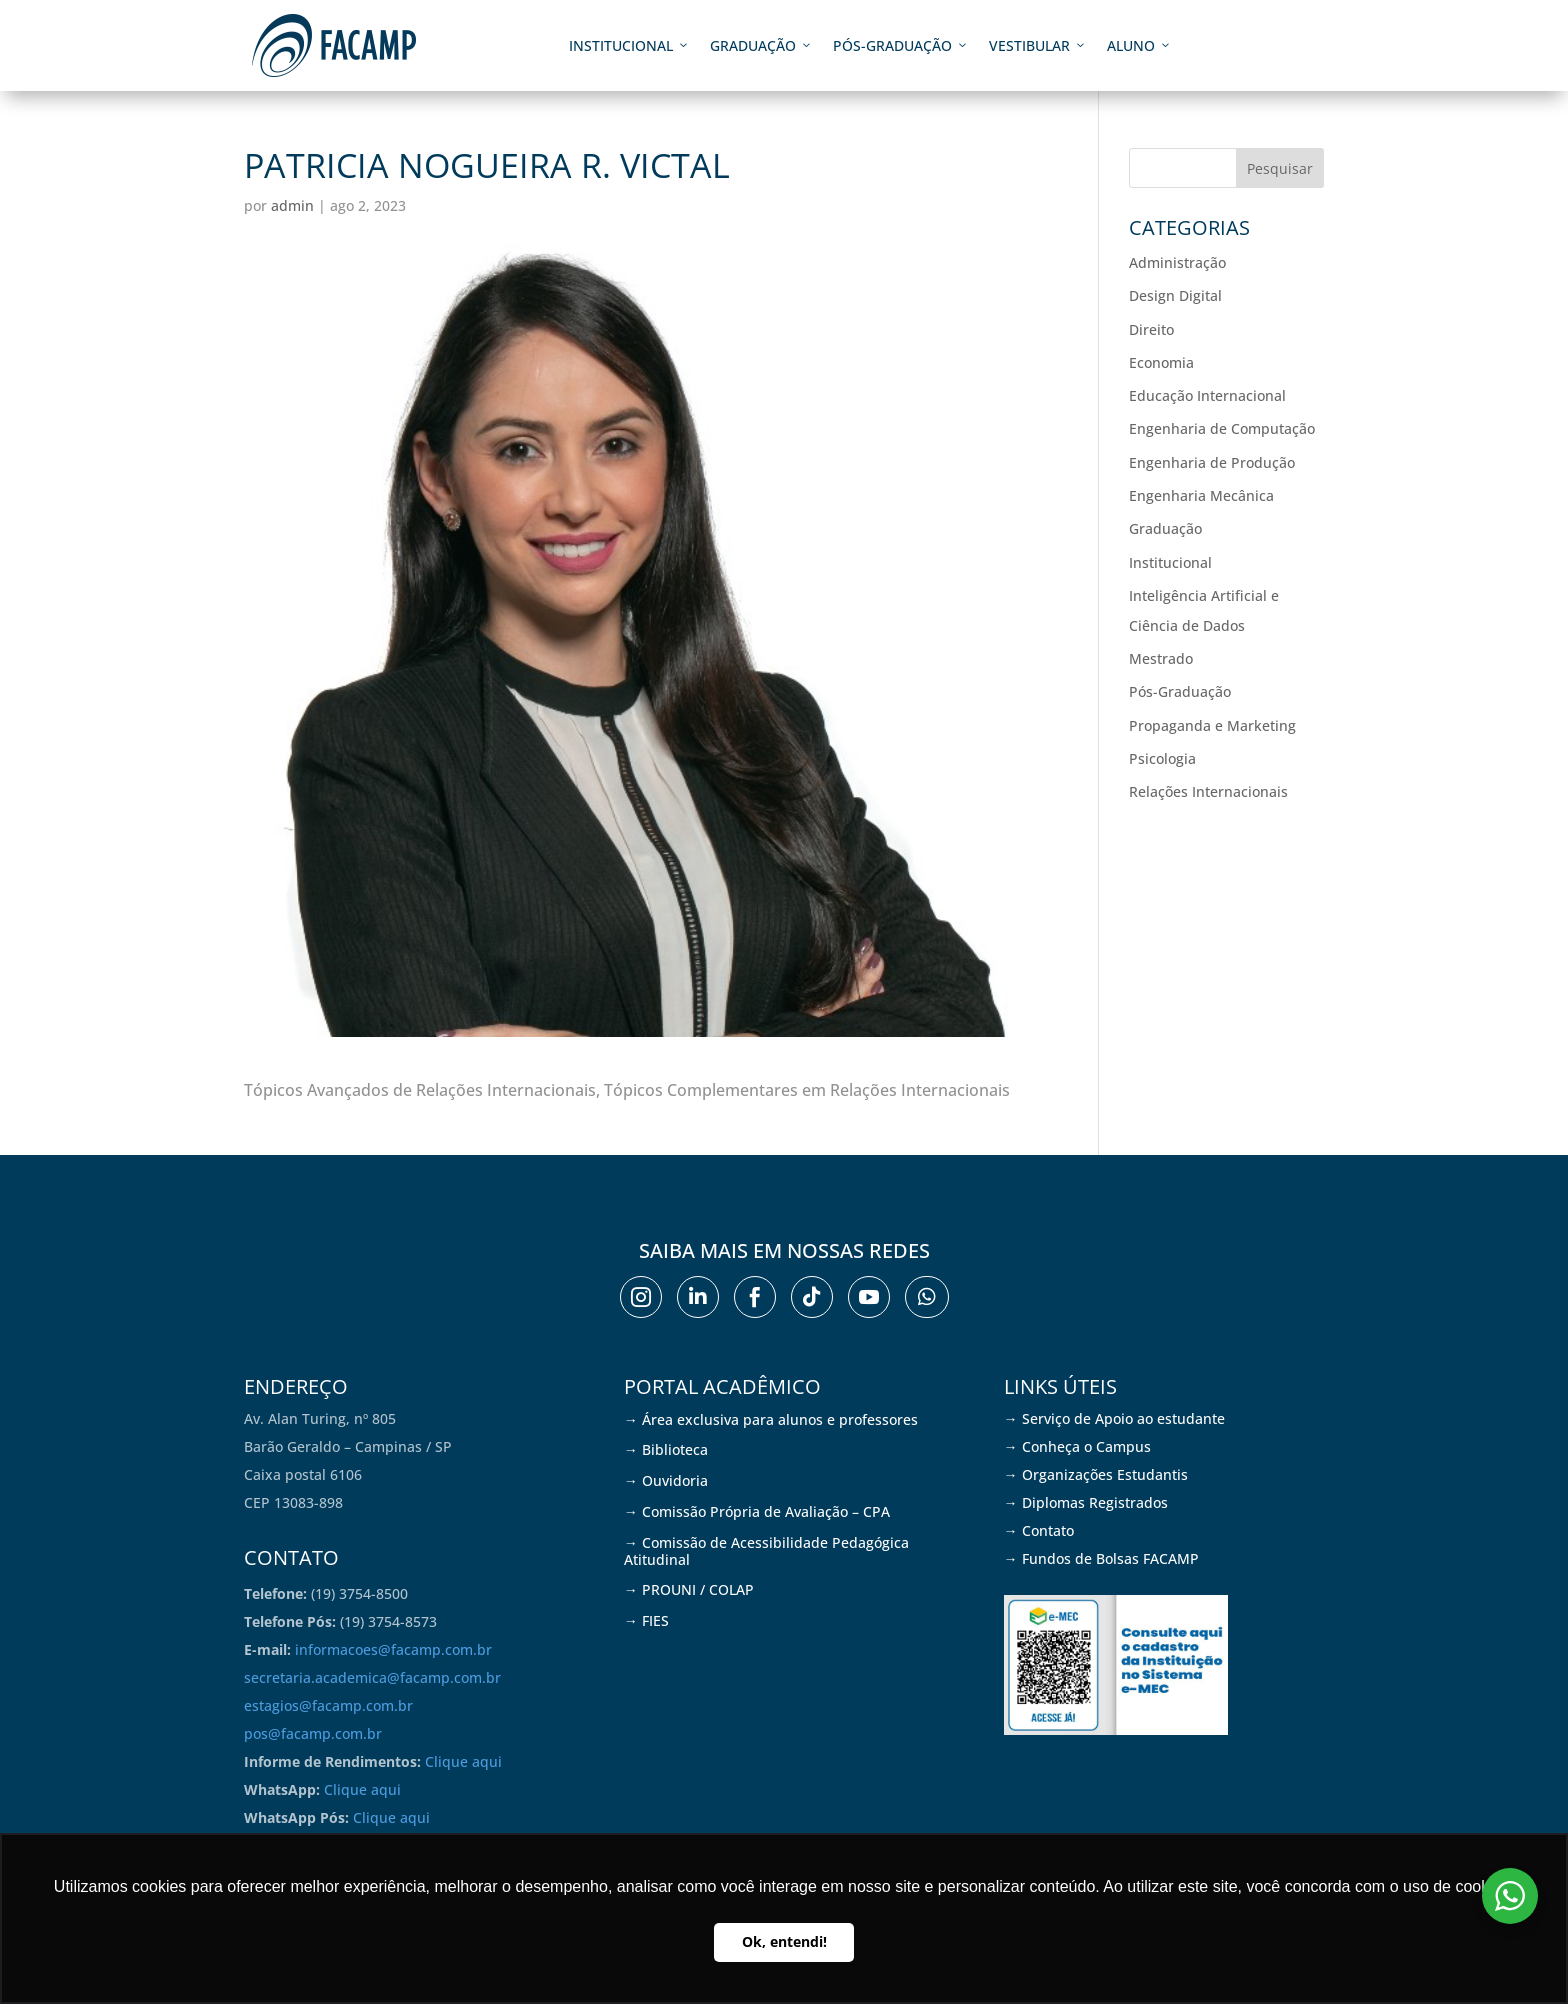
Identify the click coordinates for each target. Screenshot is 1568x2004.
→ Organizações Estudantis (1096, 1474)
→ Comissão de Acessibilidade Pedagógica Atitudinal (766, 1551)
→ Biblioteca (666, 1449)
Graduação (761, 45)
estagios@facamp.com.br (328, 1705)
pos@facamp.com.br (313, 1733)
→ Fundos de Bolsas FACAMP (1101, 1558)
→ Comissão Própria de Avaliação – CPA (757, 1511)
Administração (1177, 262)
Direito (1151, 329)
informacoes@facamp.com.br (393, 1649)
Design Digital (1175, 295)
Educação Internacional (1207, 395)
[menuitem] (641, 1297)
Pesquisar (1280, 168)
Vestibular (1038, 45)
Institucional (629, 45)
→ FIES (646, 1620)
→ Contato (1039, 1530)
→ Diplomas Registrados (1086, 1502)
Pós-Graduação (1180, 691)
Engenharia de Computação (1222, 428)
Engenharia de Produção (1212, 462)
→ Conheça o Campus (1077, 1446)
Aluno (1139, 45)
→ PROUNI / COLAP (689, 1589)
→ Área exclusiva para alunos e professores (771, 1419)
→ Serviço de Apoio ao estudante (1114, 1418)
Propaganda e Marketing (1212, 725)
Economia (1161, 362)
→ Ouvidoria (666, 1480)
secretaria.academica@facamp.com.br (372, 1677)
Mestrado (1161, 658)
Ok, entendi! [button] (784, 1941)
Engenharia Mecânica (1201, 495)
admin (292, 205)
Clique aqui (463, 1761)
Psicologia (1162, 758)
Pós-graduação (901, 45)
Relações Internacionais (1208, 791)
